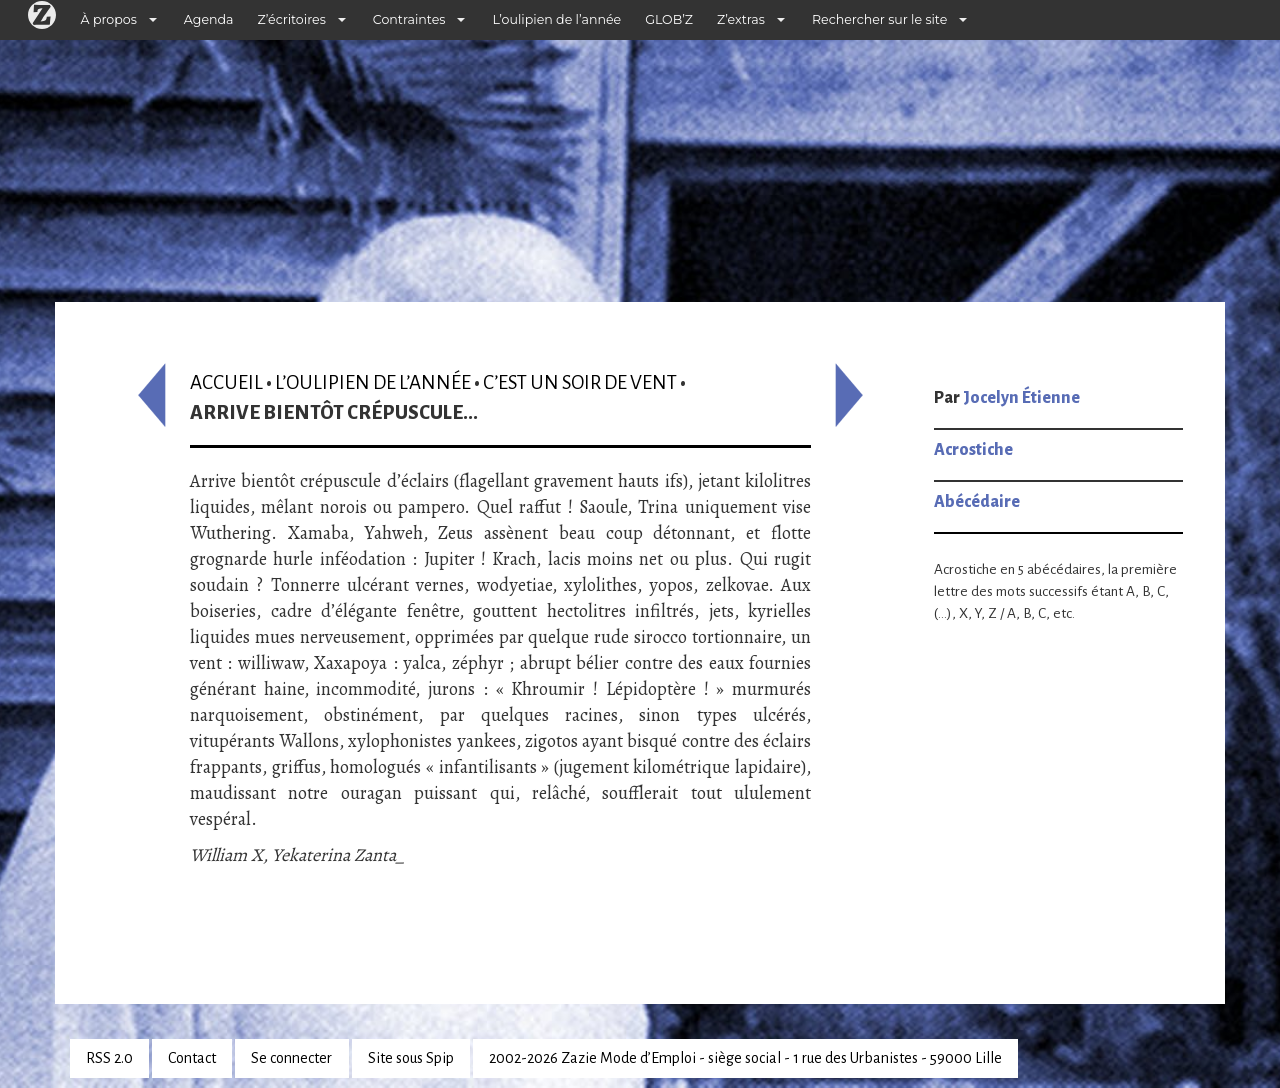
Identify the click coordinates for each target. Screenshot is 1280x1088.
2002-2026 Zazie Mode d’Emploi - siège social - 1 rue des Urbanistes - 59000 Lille (745, 1058)
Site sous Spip (411, 1058)
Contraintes (409, 19)
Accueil (226, 382)
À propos (109, 19)
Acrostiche (973, 450)
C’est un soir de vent (580, 382)
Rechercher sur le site (879, 19)
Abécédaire (977, 502)
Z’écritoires (292, 19)
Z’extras (741, 19)
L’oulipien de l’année (556, 19)
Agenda (209, 19)
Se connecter (291, 1058)
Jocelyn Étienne (1021, 398)
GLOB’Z (669, 19)
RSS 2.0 (109, 1058)
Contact (192, 1058)
